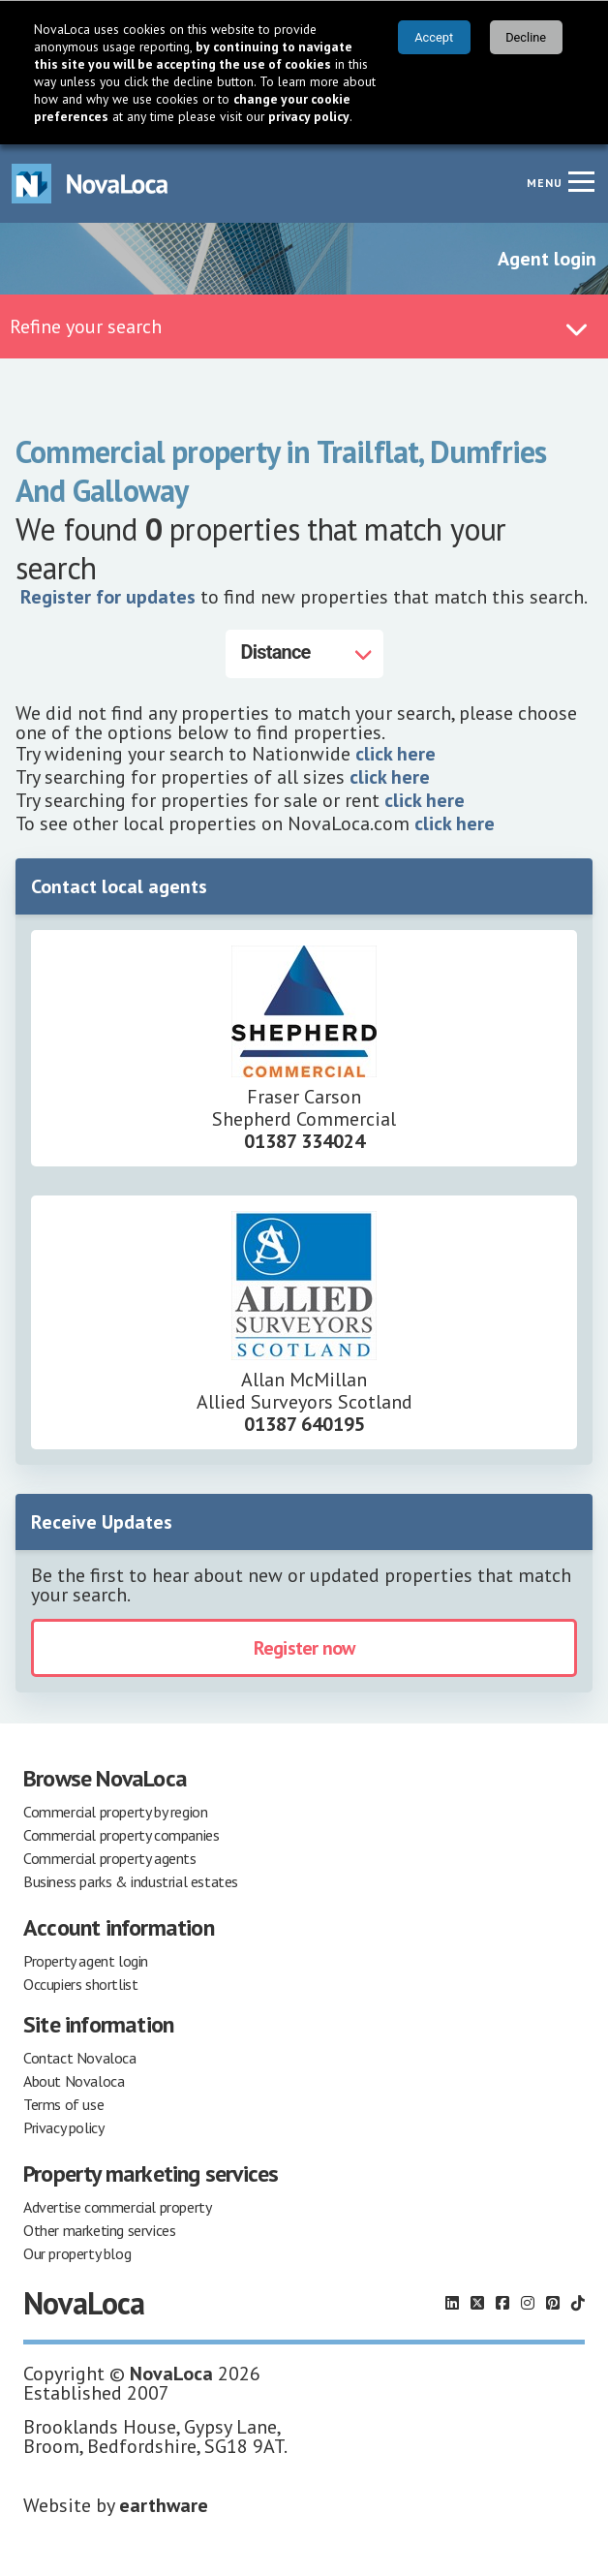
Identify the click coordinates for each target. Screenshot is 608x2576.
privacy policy (309, 116)
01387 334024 (304, 1140)
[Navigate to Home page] (90, 182)
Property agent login (85, 1960)
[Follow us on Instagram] (527, 2301)
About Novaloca (73, 2080)
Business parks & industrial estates (130, 1880)
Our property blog (77, 2252)
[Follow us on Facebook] (502, 2301)
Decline (525, 37)
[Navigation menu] (581, 180)
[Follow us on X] (477, 2301)
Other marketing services (99, 2229)
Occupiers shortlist (80, 1983)
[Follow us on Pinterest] (553, 2301)
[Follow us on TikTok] (578, 2301)
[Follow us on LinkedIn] (452, 2301)
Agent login (547, 257)
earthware (163, 2504)
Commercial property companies (121, 1834)
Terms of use (63, 2103)
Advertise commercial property (117, 2206)
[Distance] (304, 653)
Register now (304, 1647)
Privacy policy (63, 2126)
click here (395, 752)
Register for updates (108, 595)
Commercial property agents (110, 1857)
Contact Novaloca (80, 2056)
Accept (433, 37)
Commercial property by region (115, 1810)
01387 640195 (304, 1423)
